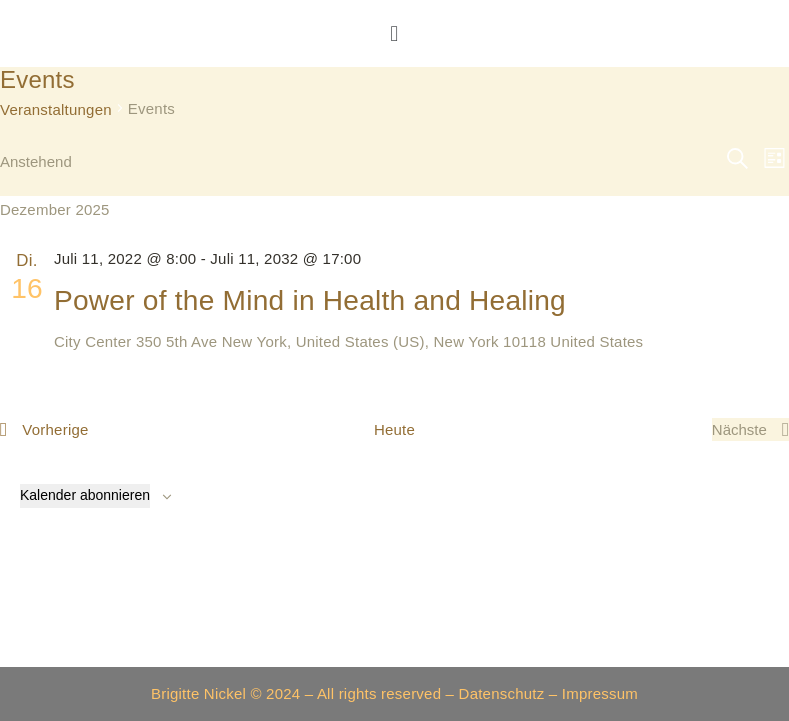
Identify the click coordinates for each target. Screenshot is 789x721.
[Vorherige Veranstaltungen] (44, 429)
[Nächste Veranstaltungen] (750, 429)
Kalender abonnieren (85, 495)
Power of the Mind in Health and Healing (310, 300)
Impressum (600, 693)
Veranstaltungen (56, 109)
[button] (395, 33)
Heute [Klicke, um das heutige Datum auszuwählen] (394, 429)
